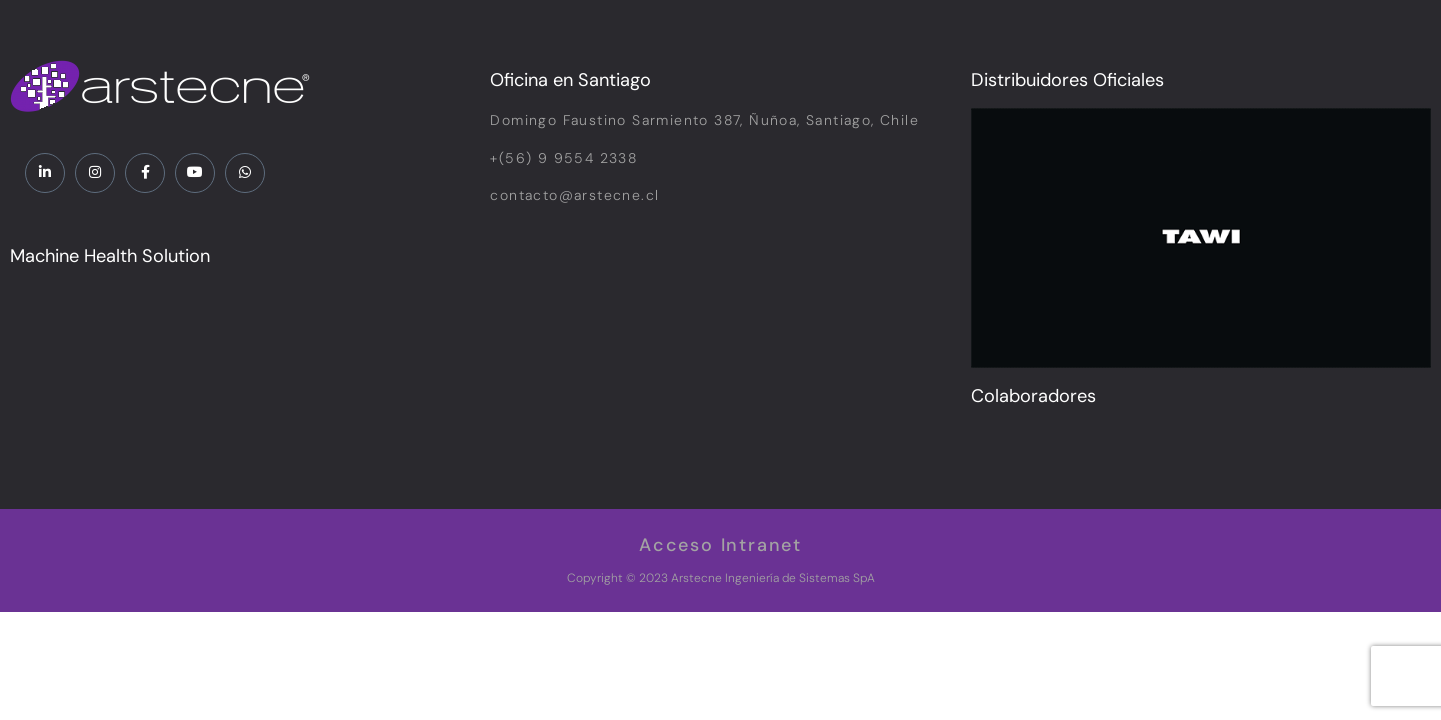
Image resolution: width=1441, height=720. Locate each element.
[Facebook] (145, 173)
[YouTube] (195, 173)
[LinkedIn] (45, 173)
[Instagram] (95, 173)
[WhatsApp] (245, 173)
